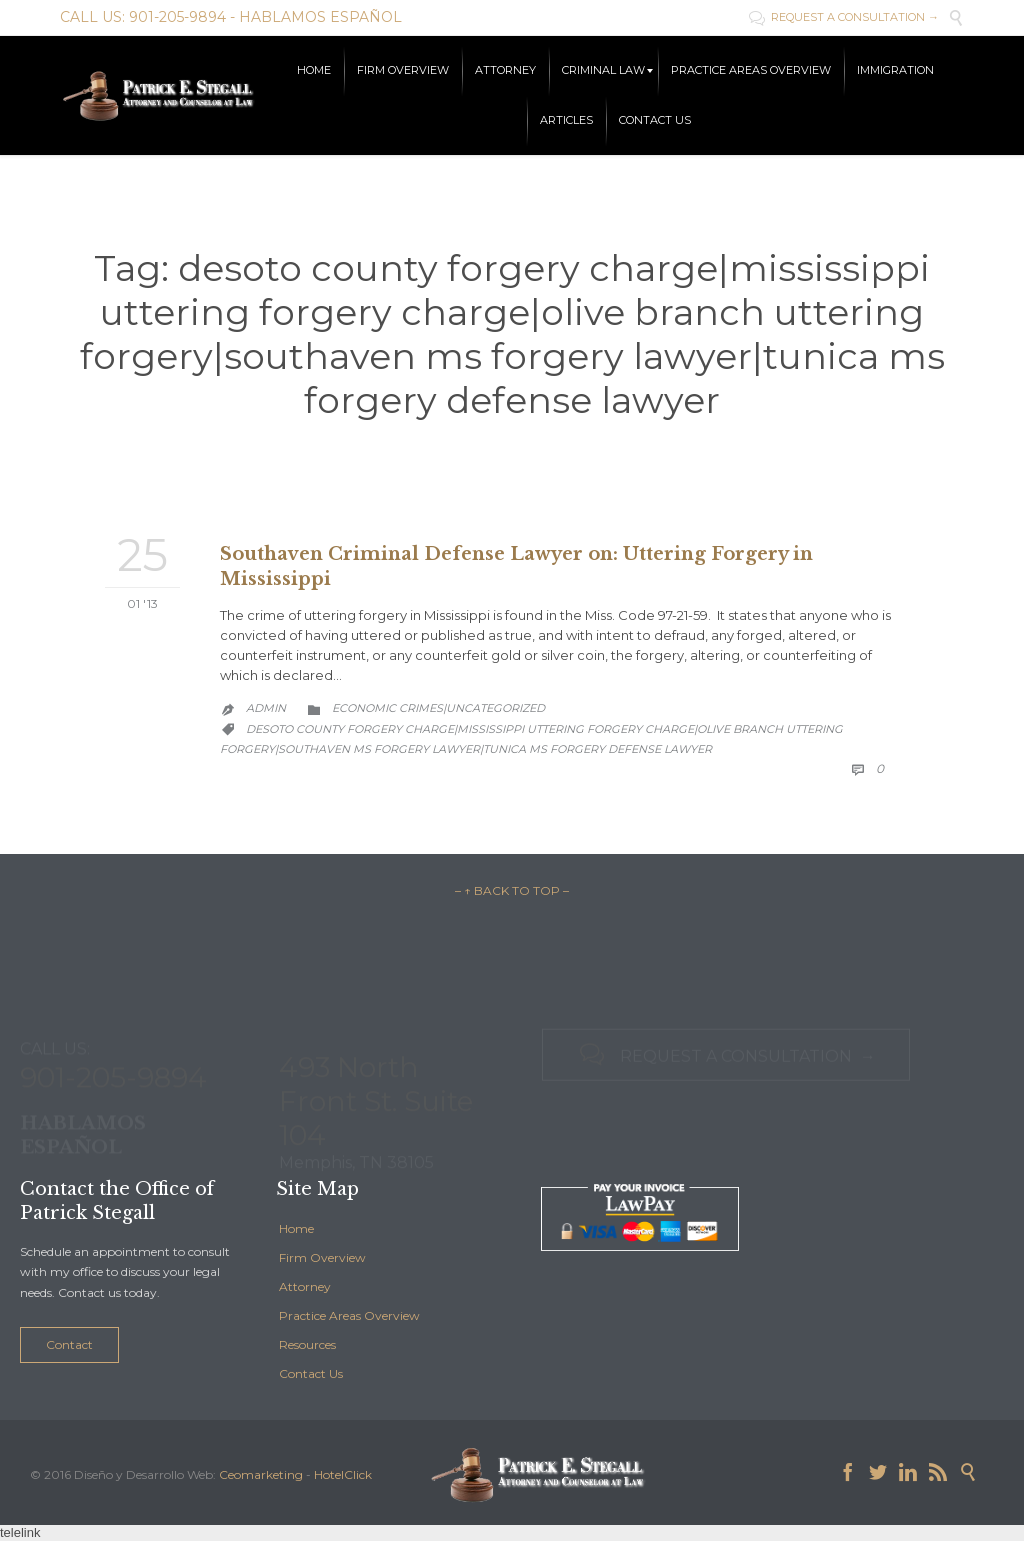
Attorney (305, 1286)
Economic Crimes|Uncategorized (438, 708)
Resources (307, 1344)
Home (296, 1228)
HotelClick (343, 1474)
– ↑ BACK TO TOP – (512, 890)
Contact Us (311, 1373)
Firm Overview (322, 1257)
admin (266, 708)
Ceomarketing (261, 1474)
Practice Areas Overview (349, 1315)
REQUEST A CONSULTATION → (844, 17)
